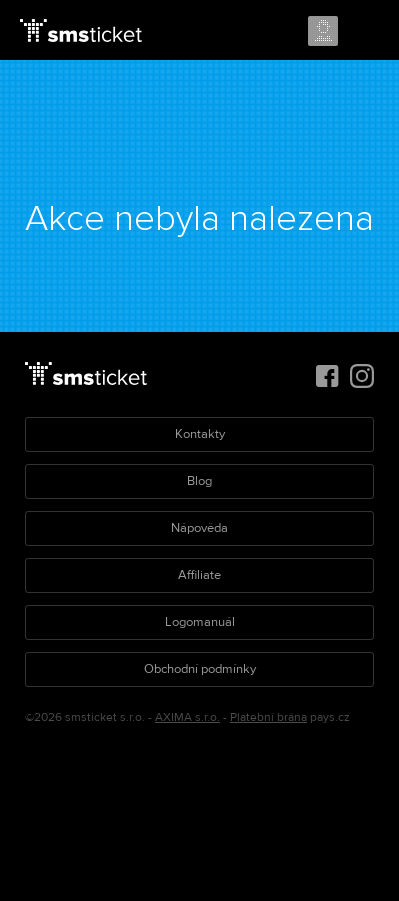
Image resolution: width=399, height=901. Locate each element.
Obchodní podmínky (200, 669)
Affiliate (199, 575)
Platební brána (268, 717)
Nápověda (199, 528)
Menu (366, 32)
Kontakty (200, 434)
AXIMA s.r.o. (187, 717)
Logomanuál (200, 622)
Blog (199, 481)
